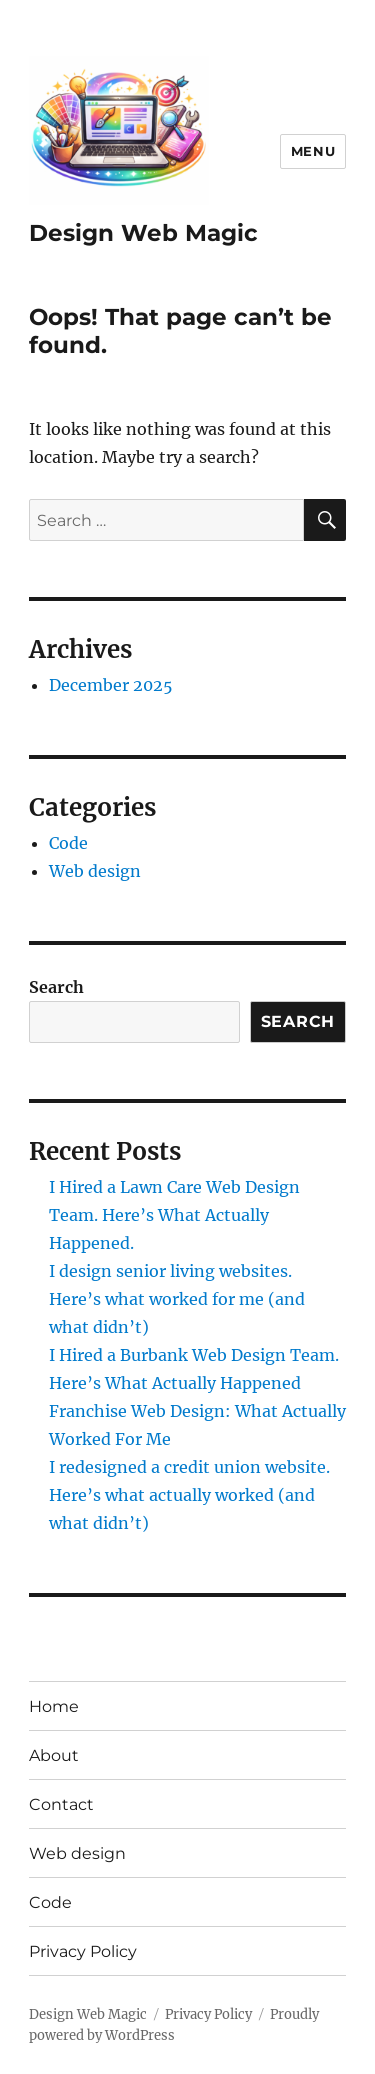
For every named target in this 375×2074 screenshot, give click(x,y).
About (54, 1755)
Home (54, 1706)
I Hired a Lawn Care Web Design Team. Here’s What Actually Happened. (174, 1215)
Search (56, 987)
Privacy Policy (83, 1951)
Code (68, 843)
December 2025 (111, 685)
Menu (313, 151)
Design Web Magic (143, 233)
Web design (95, 871)
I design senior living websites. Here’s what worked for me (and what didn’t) (177, 1299)
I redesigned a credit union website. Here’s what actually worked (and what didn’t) (189, 1495)
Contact (61, 1804)
